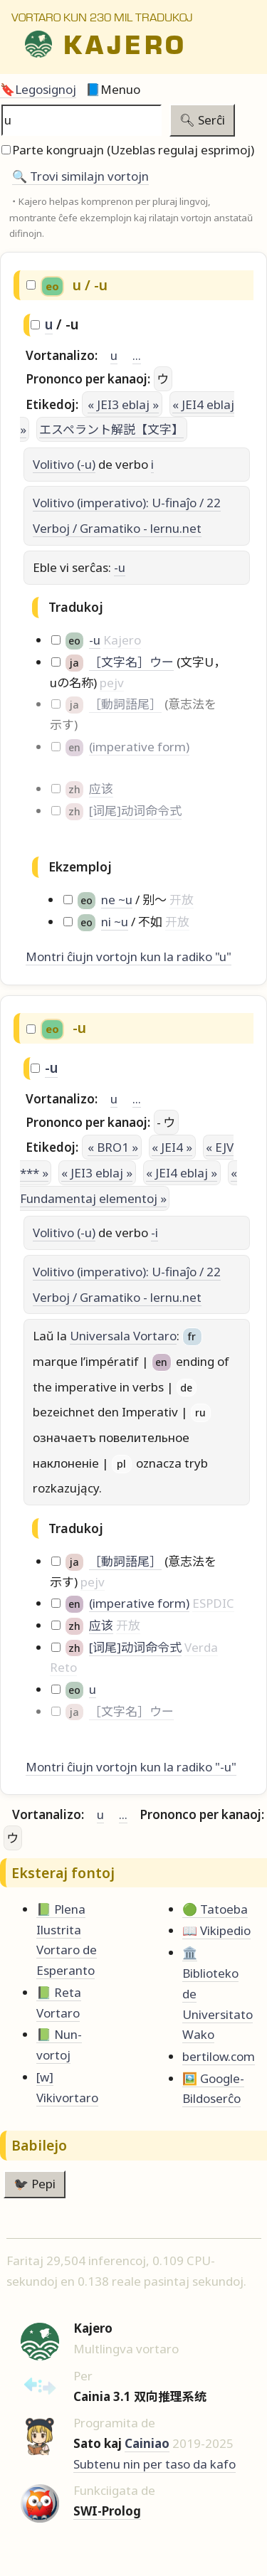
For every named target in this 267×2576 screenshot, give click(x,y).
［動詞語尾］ (125, 704)
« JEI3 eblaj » (123, 404)
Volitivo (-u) (64, 464)
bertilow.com (218, 2056)
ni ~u (114, 921)
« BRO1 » (113, 1147)
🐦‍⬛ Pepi (35, 2183)
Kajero (122, 640)
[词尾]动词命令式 (135, 810)
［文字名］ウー (131, 662)
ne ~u (116, 899)
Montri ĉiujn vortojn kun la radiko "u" (128, 956)
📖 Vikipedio (216, 1930)
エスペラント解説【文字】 (111, 429)
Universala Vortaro (123, 1335)
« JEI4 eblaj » (181, 1173)
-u (119, 567)
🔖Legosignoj (38, 89)
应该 (101, 788)
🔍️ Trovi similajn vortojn (80, 176)
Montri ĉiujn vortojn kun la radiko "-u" (131, 1767)
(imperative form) (139, 746)
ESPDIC (213, 1603)
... (136, 355)
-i (154, 1232)
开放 (181, 899)
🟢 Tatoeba (215, 1909)
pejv (112, 682)
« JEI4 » (172, 1147)
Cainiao (147, 2443)
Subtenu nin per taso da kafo (154, 2464)
